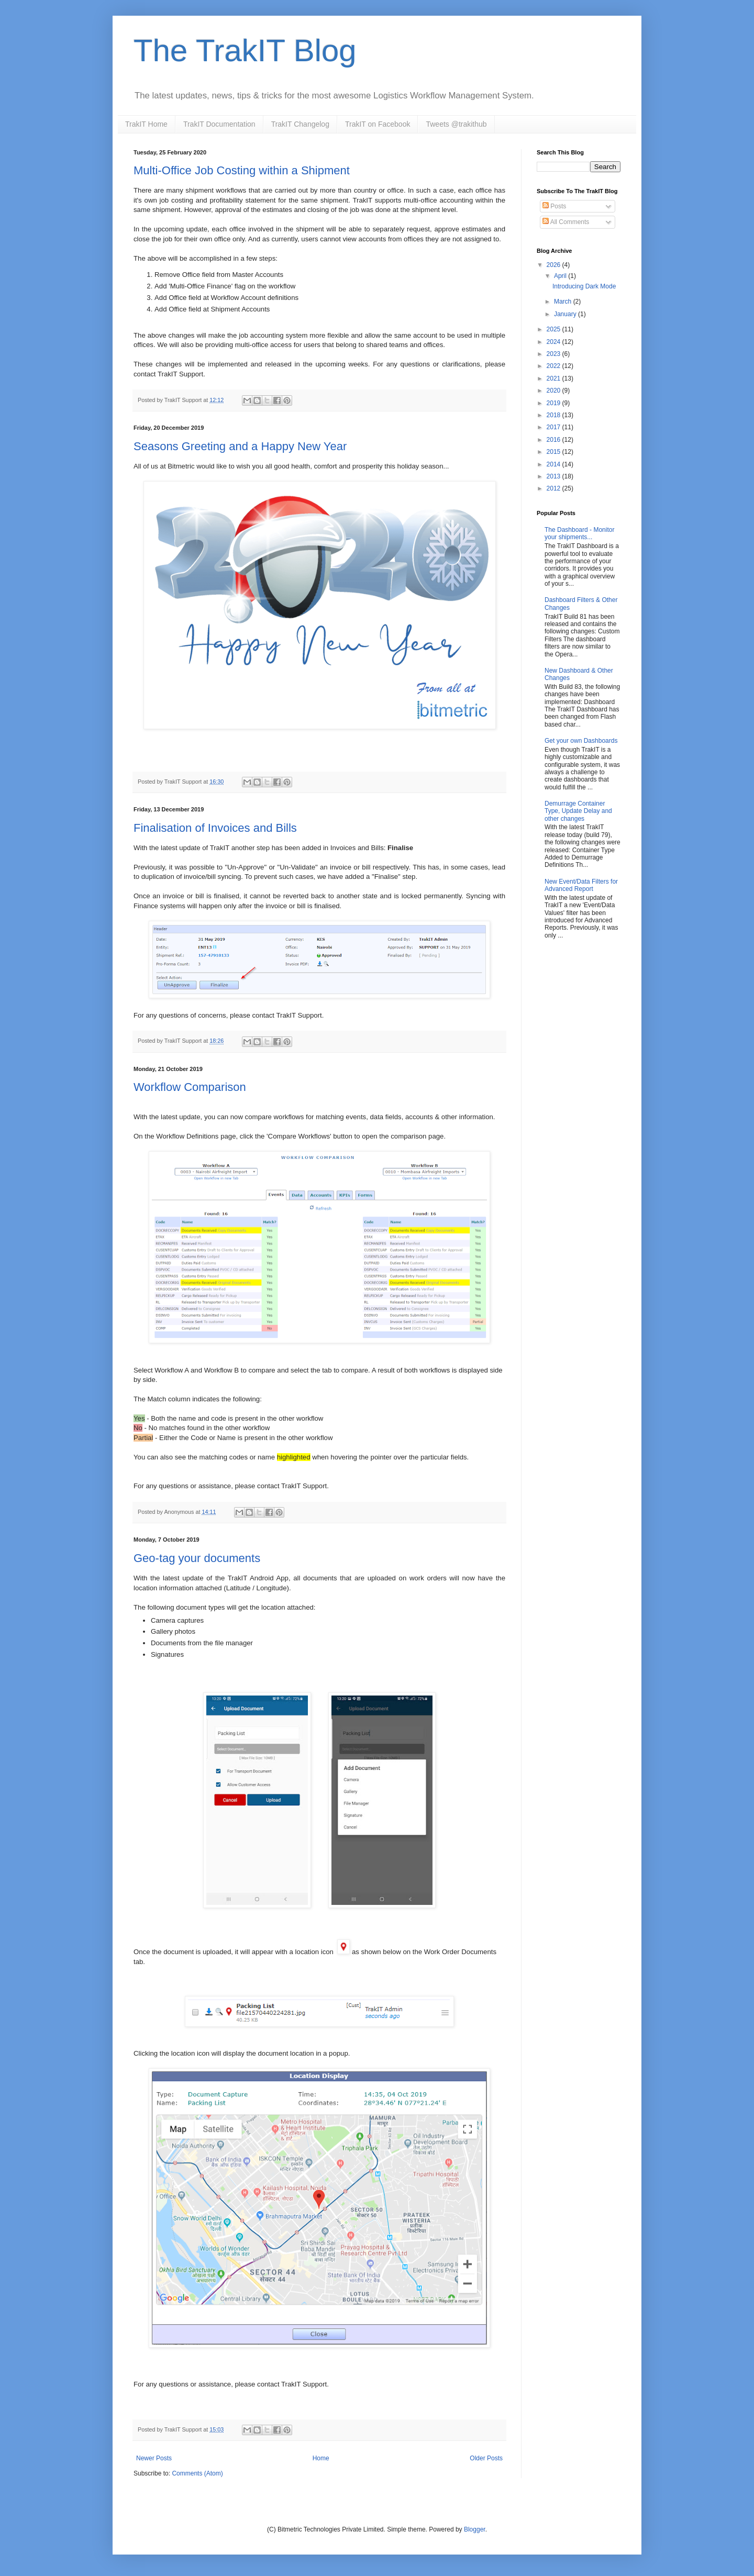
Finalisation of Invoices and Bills (215, 827)
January (566, 314)
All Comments (565, 222)
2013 (554, 476)
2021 (554, 378)
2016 (554, 439)
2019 (554, 403)
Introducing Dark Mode (584, 286)
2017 (554, 427)
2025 (554, 329)
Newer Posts (154, 2458)
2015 (554, 451)
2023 (554, 354)
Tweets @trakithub (456, 124)
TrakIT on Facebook (378, 124)
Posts (554, 206)
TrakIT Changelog (300, 124)
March (563, 301)
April (561, 276)
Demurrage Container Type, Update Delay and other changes (578, 811)
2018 (554, 415)
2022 (554, 366)
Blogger (474, 2529)
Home (321, 2458)
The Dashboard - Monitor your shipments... (579, 533)
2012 (554, 488)
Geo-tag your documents (197, 1558)
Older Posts (486, 2458)
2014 (554, 464)
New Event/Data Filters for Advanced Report (581, 885)
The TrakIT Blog (245, 50)
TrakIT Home (146, 124)
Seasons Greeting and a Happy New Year (240, 446)
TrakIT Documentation (219, 124)
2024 (554, 341)
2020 (554, 390)
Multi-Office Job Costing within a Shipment (242, 170)
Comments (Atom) (197, 2473)
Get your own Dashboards (581, 740)
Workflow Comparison (190, 1087)
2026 (554, 265)
